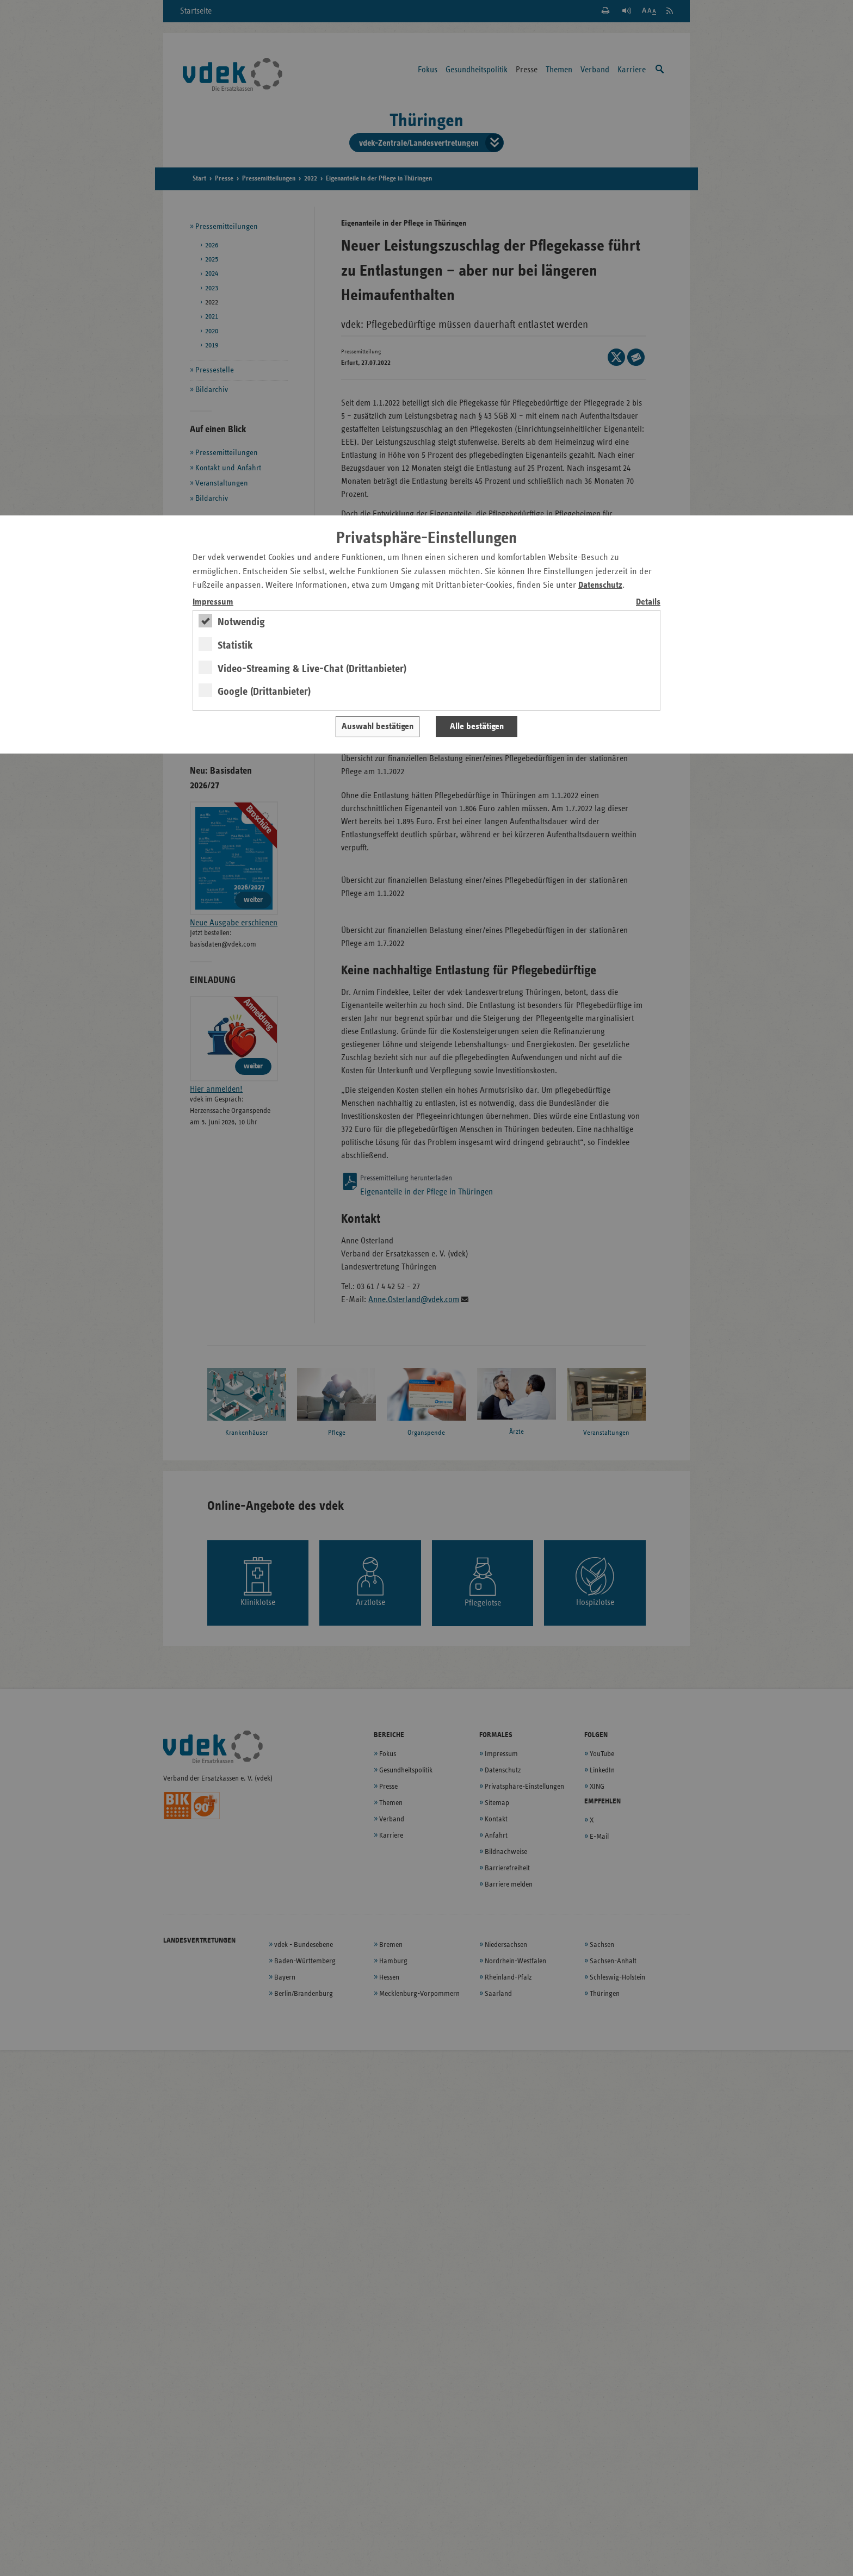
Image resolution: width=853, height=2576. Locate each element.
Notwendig (241, 622)
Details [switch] (648, 602)
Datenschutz (600, 585)
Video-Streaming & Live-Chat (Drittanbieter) (312, 668)
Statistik (235, 645)
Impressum (213, 602)
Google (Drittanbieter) (264, 691)
